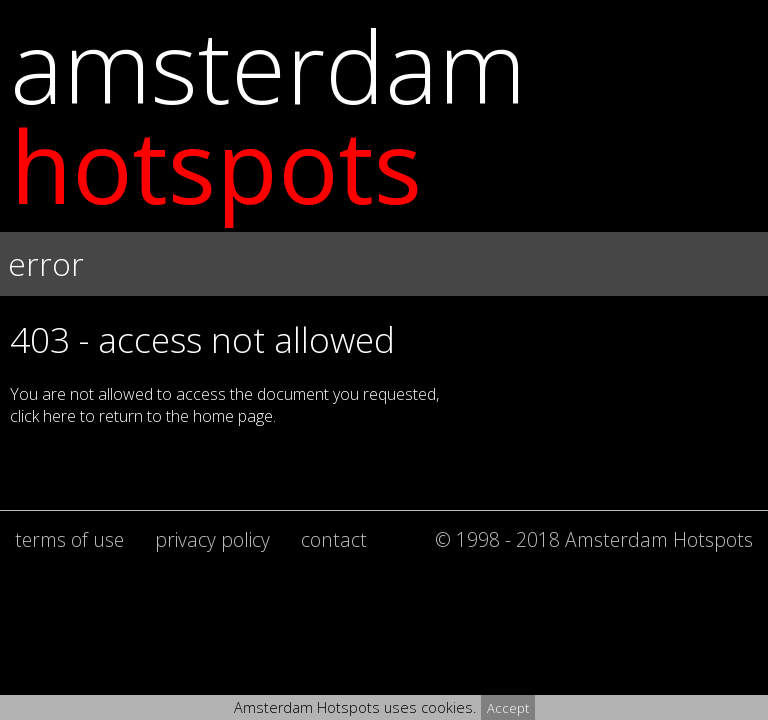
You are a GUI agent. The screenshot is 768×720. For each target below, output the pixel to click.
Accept (508, 708)
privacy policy (212, 539)
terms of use (69, 539)
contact (334, 539)
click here (43, 416)
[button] (384, 300)
